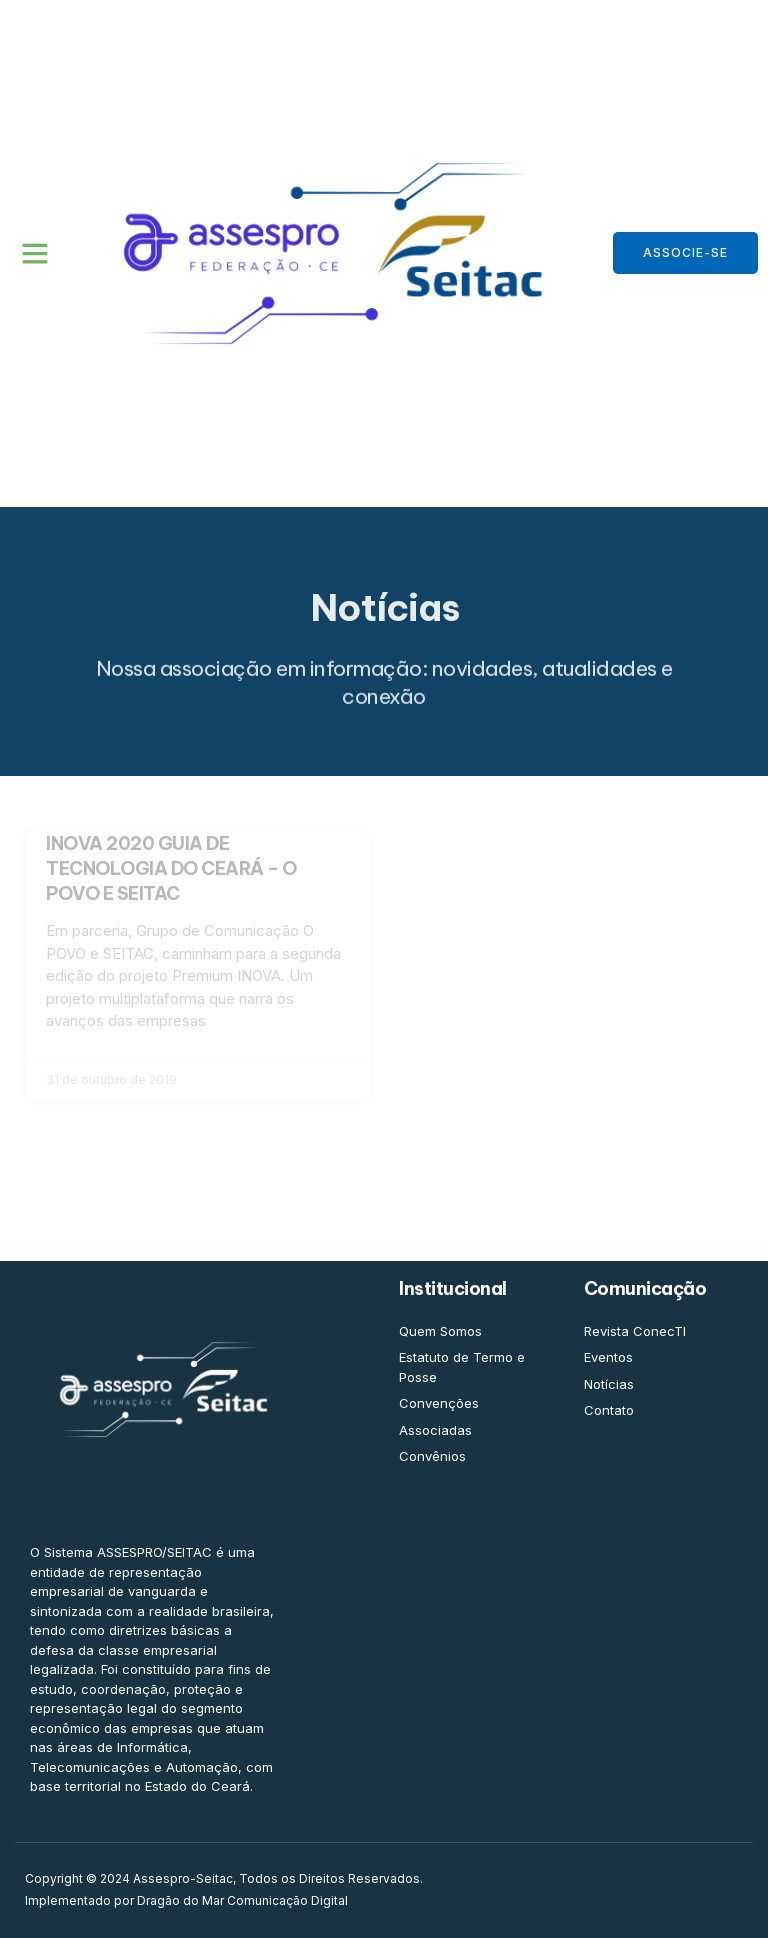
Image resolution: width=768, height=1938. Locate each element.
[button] (35, 253)
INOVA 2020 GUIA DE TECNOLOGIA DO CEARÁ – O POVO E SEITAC (171, 868)
